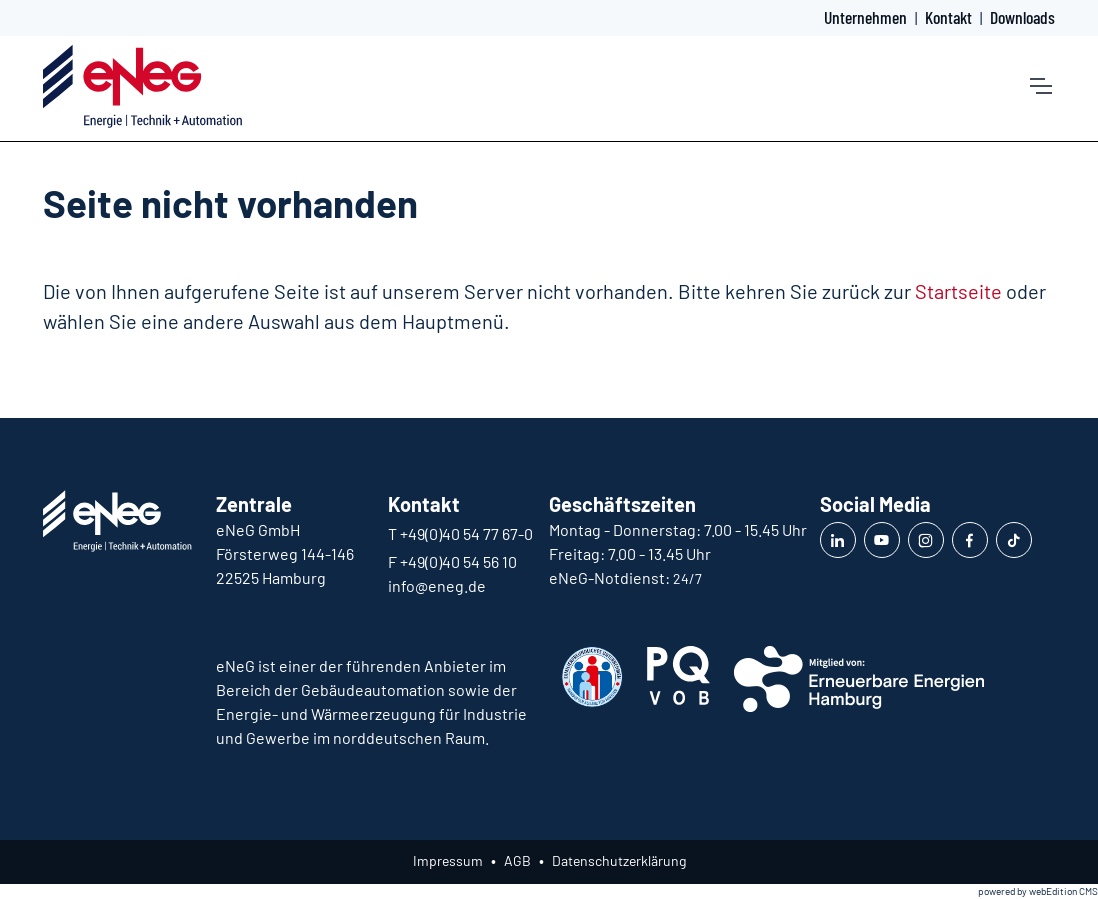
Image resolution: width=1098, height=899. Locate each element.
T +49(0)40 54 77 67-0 (460, 533)
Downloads (1022, 17)
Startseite (958, 291)
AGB (517, 860)
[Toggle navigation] (1040, 86)
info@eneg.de (437, 585)
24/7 (687, 578)
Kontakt (948, 17)
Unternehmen (865, 17)
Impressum (448, 860)
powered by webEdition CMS (1038, 891)
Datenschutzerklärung (619, 860)
